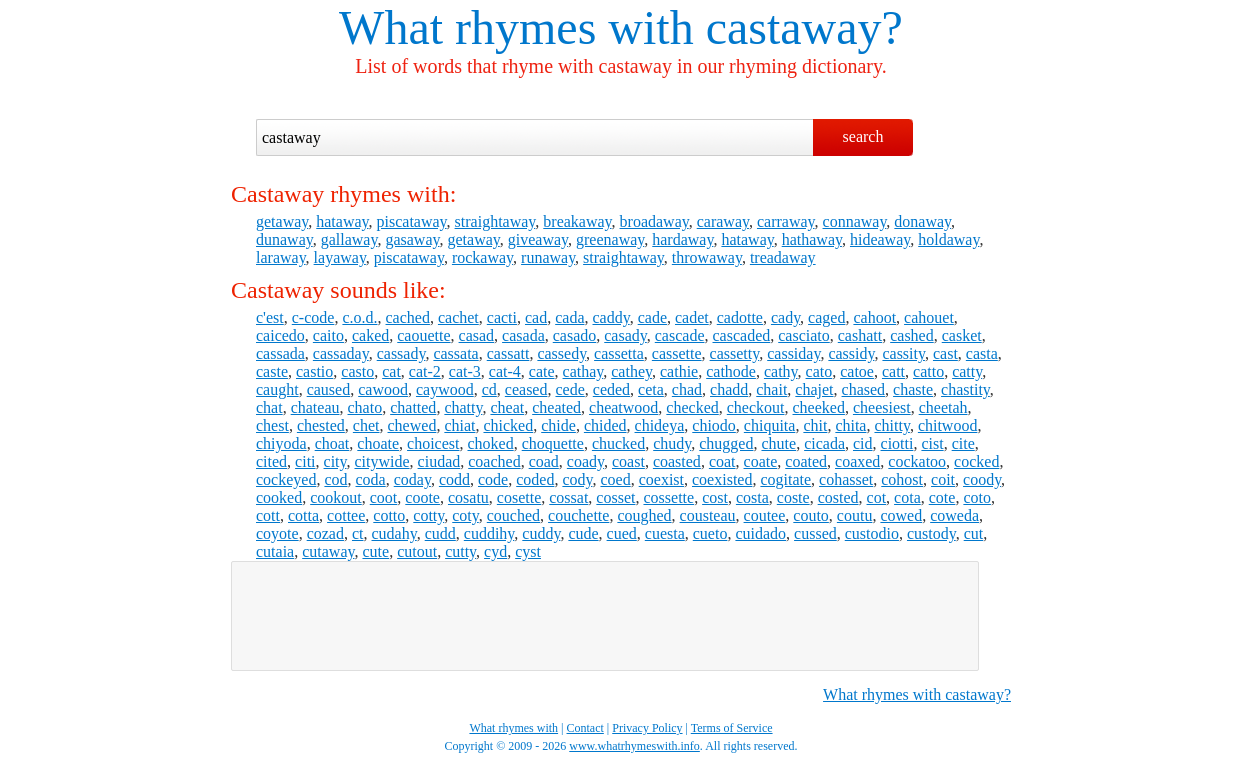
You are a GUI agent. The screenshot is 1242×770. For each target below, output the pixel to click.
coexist (661, 479)
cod (335, 479)
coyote (277, 533)
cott (268, 515)
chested (321, 425)
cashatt (860, 335)
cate (542, 371)
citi (305, 461)
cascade (680, 335)
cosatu (468, 497)
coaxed (857, 461)
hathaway (812, 239)
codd (454, 479)
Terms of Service (732, 728)
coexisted (722, 479)
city (335, 461)
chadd (729, 389)
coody (982, 479)
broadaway (654, 221)
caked (370, 335)
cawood (383, 389)
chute (778, 443)
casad (477, 335)
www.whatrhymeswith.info (634, 746)
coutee (765, 515)
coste (793, 497)
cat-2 (425, 371)
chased (864, 389)
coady (585, 461)
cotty (428, 515)
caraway (723, 221)
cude (583, 533)
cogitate (785, 479)
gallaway (349, 239)
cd (489, 389)
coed (615, 479)
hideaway (880, 239)
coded (535, 479)
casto (357, 371)
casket (962, 335)
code (493, 479)
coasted (677, 461)
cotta (303, 515)
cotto (389, 515)
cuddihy (489, 533)
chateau (315, 407)
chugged (726, 443)
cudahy (394, 533)
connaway (855, 221)
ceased (526, 389)
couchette (578, 515)
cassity (903, 353)
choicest (433, 443)
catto (928, 371)
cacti (502, 317)
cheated (556, 407)
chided (605, 425)
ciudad (439, 461)
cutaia (275, 551)
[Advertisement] (605, 616)
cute (375, 551)
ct (358, 533)
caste (272, 371)
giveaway (538, 239)
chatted (413, 407)
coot (384, 497)
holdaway (948, 239)
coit (943, 479)
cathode (731, 371)
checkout (756, 407)
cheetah (943, 407)
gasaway (412, 239)
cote (942, 497)
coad (544, 461)
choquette (553, 443)
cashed (912, 335)
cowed (901, 515)
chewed (412, 425)
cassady (401, 353)
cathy (781, 371)
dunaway (284, 239)
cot (877, 497)
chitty (891, 425)
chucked (618, 443)
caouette (423, 335)
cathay (583, 371)
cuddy (541, 533)
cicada (824, 443)
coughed (644, 515)
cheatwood (623, 407)
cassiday (793, 353)
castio (314, 371)
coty (465, 515)
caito (328, 335)
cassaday (341, 353)
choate (378, 443)
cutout (417, 551)
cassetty (735, 353)
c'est (270, 317)
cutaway (328, 551)
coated (806, 461)
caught (277, 389)
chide (558, 425)
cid (863, 443)
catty (967, 371)
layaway (340, 257)
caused (329, 389)
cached (408, 317)
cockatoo (917, 461)
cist (932, 443)
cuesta (665, 533)
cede (569, 389)
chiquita (770, 425)
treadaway (783, 257)
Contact (585, 728)
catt (893, 371)
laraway (281, 257)
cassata (455, 353)
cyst (528, 551)
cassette (677, 353)
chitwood (948, 425)
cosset (615, 497)
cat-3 (465, 371)
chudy (672, 443)
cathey (631, 371)
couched (513, 515)
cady (785, 317)
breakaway (577, 221)
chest (272, 425)
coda (371, 479)
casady (625, 335)
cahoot (874, 317)
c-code (313, 317)
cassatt (508, 353)
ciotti (897, 443)
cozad (325, 533)
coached (494, 461)
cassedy (561, 353)
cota (907, 497)
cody (577, 479)
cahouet (929, 317)
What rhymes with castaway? (917, 694)
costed (838, 497)
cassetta (619, 353)
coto (977, 497)
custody (931, 533)
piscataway (412, 221)
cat (391, 371)
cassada (280, 353)
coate (761, 461)
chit (815, 425)
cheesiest (882, 407)
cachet (458, 317)
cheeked (819, 407)
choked (490, 443)
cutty (460, 551)
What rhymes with (516, 27)
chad (687, 389)
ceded (611, 389)
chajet (814, 389)
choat (332, 443)
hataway (342, 221)
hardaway (682, 239)
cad (536, 317)
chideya (660, 425)
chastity (965, 389)
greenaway (610, 239)
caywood (445, 389)
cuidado (760, 533)
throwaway (707, 257)
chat (269, 407)
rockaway (482, 257)
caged (826, 317)
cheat (507, 407)
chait (771, 389)
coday (412, 479)
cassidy (851, 353)
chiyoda (281, 443)
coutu (855, 515)
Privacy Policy (647, 728)
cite (963, 443)
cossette (668, 497)
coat (722, 461)
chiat (459, 425)
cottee (346, 515)
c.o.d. (359, 317)
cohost (902, 479)
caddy (611, 317)
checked (692, 407)
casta (982, 353)
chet (366, 425)
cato (819, 371)
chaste (913, 389)
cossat (568, 497)
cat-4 (505, 371)
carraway (786, 221)
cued (622, 533)
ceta (651, 389)
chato (365, 407)
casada (523, 335)
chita (850, 425)
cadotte (740, 317)
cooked (279, 497)
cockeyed (286, 479)
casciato (804, 335)
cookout (336, 497)
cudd (440, 533)
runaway (548, 257)
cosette (519, 497)
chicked (508, 425)
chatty (463, 407)
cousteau (708, 515)
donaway (922, 221)
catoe (857, 371)
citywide (381, 461)
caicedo (280, 335)
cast (945, 353)
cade (652, 317)
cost (715, 497)
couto (811, 515)
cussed (815, 533)
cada (569, 317)
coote (422, 497)
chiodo (714, 425)
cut (974, 533)
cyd (495, 551)
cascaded (742, 335)
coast (628, 461)
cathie (679, 371)
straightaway (495, 221)
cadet (692, 317)
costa (752, 497)
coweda (954, 515)
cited (271, 461)
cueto (710, 533)
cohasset (846, 479)
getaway (282, 221)
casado (575, 335)
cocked (976, 461)
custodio (872, 533)
